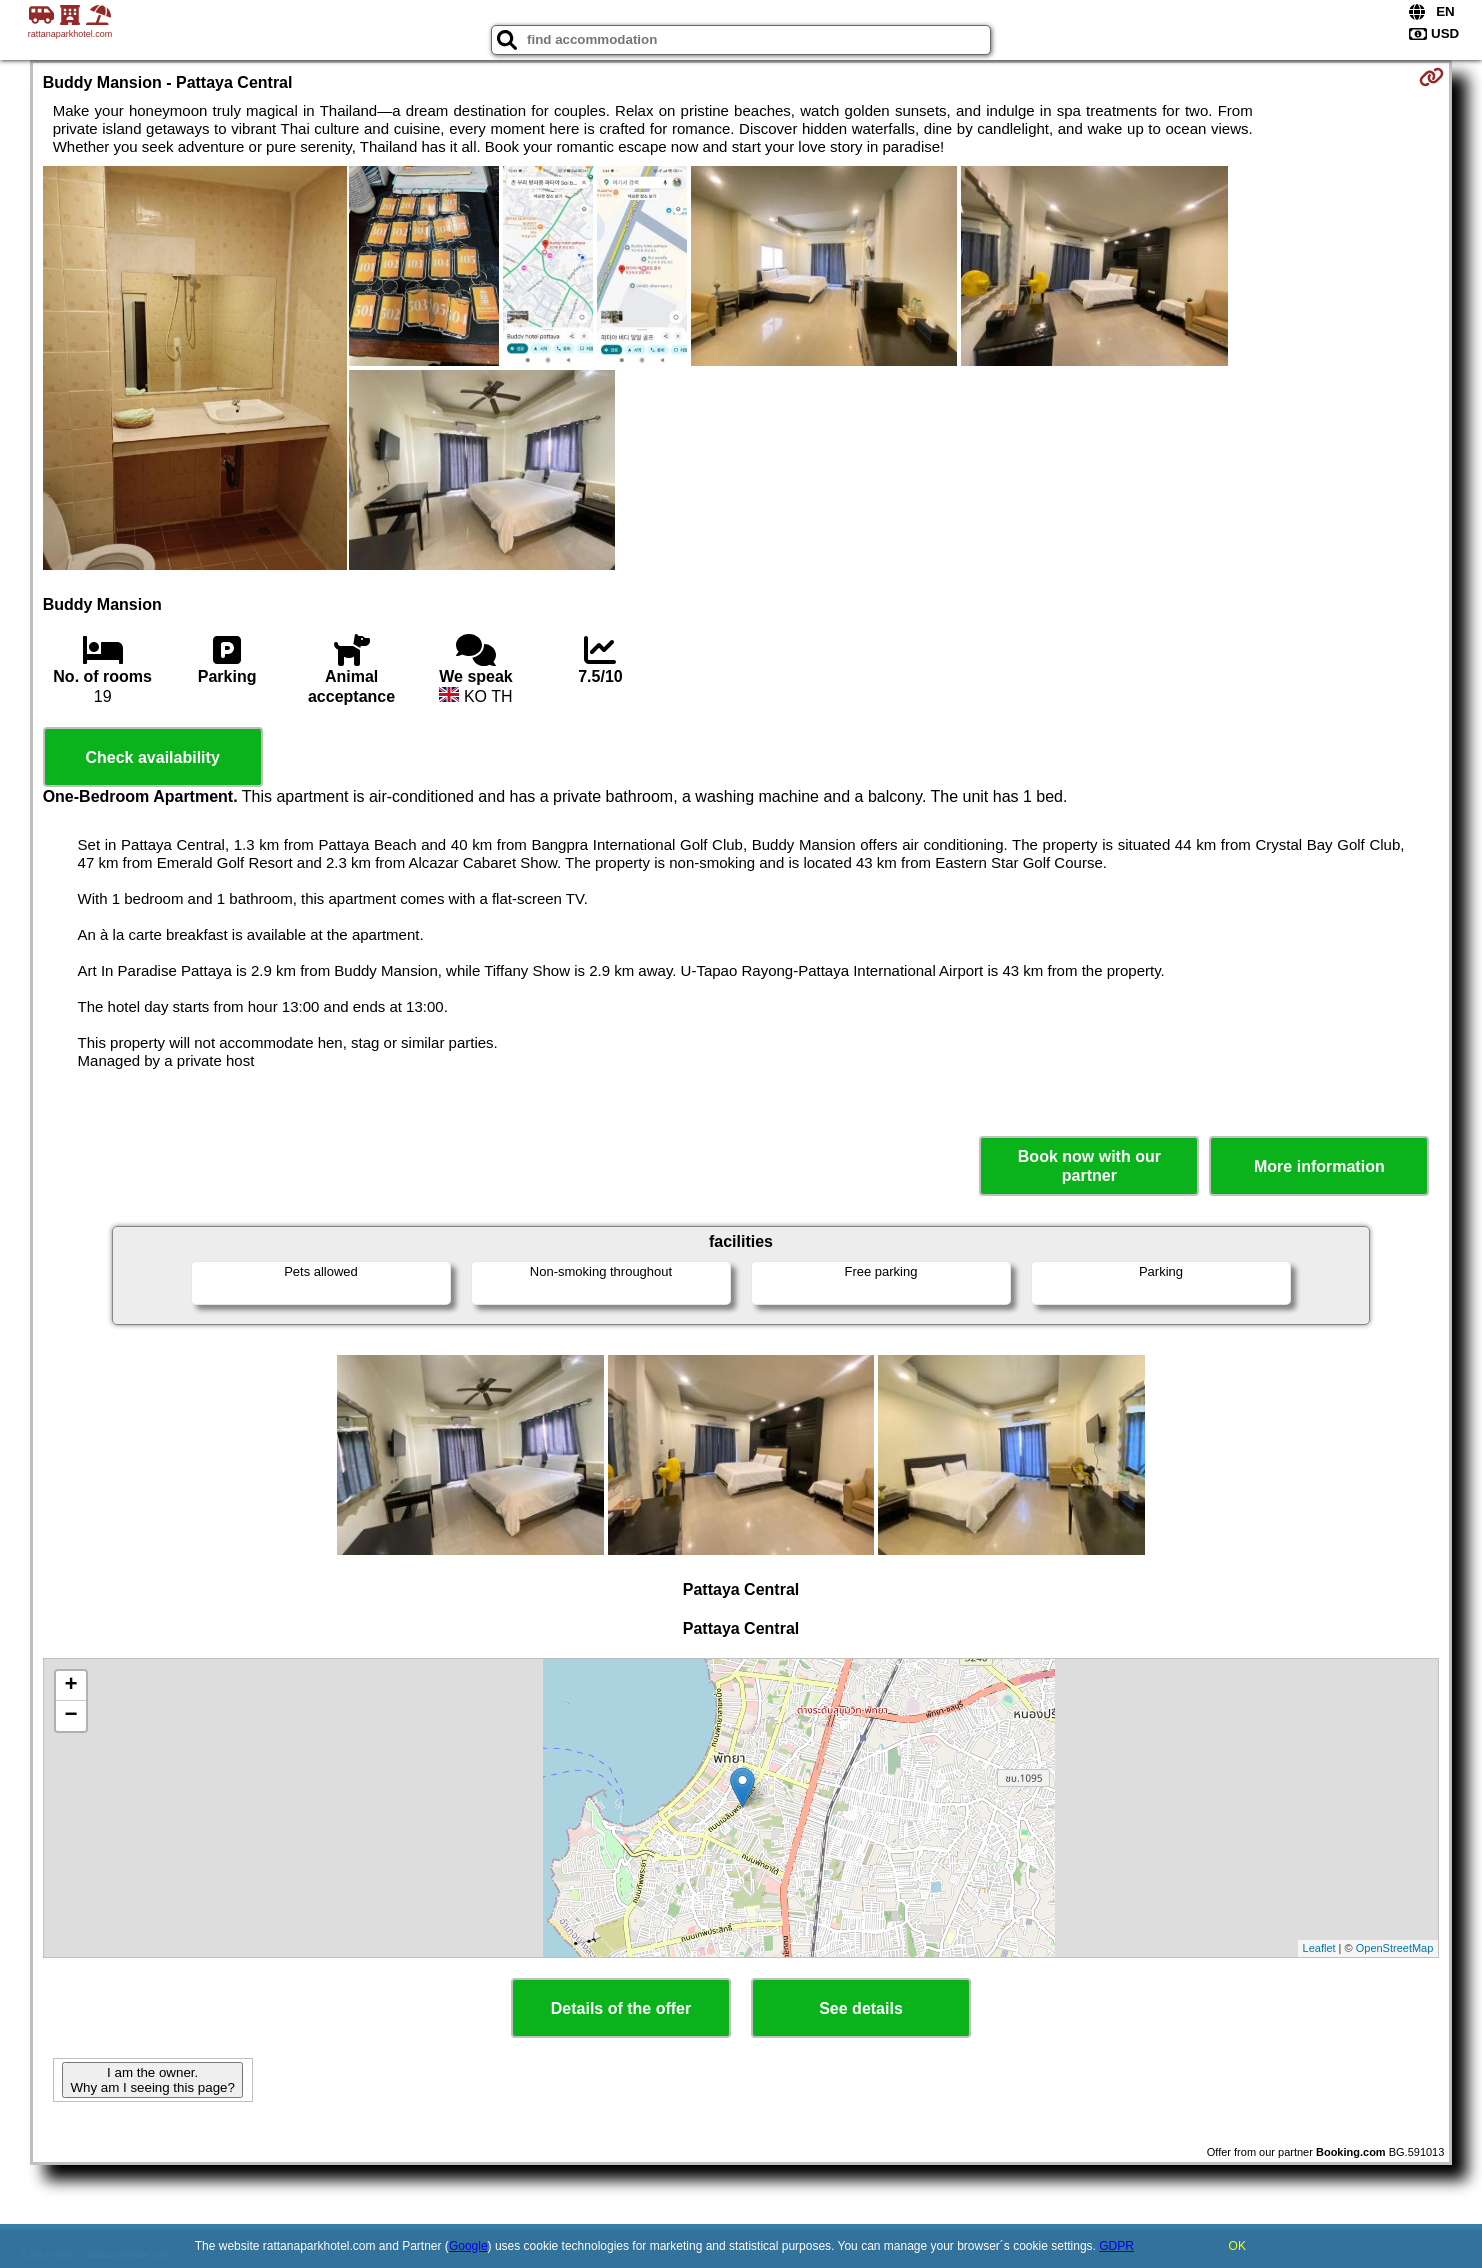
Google (468, 2246)
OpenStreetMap (1395, 1948)
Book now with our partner (1089, 1166)
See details (861, 2008)
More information (1319, 1166)
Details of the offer (621, 2008)
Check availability (152, 757)
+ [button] (71, 1686)
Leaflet (1319, 1948)
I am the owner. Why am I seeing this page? (152, 2080)
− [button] (71, 1716)
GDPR (1116, 2246)
